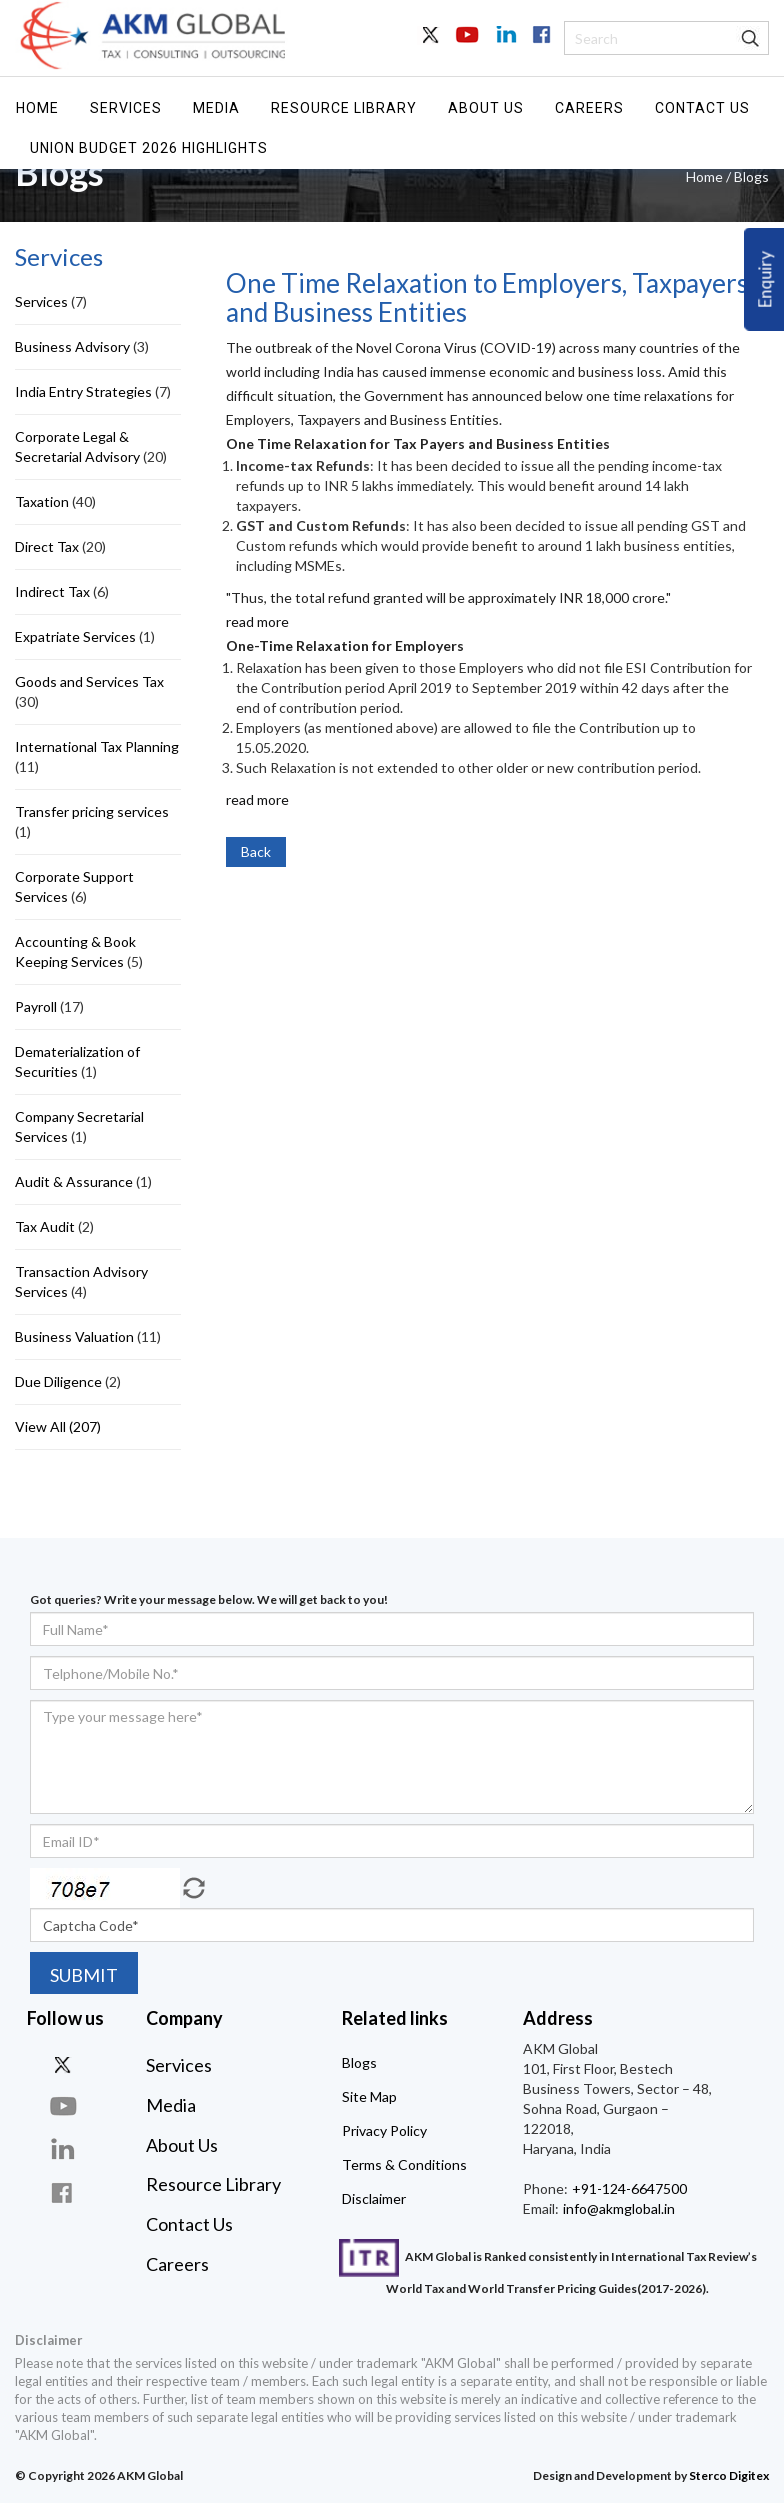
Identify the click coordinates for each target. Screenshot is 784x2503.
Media (216, 108)
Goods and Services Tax (89, 681)
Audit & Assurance (74, 1181)
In (504, 46)
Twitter (432, 46)
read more (257, 621)
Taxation (42, 501)
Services (126, 108)
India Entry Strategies (83, 391)
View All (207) (58, 1426)
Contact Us (702, 108)
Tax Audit (45, 1226)
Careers (589, 108)
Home (37, 108)
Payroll (36, 1006)
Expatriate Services (75, 636)
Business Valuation (74, 1336)
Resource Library (344, 108)
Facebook (540, 46)
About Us (486, 108)
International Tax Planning (97, 746)
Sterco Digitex (729, 2475)
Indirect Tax (52, 591)
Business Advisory (72, 346)
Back (256, 851)
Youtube (468, 46)
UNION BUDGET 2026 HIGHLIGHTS (149, 148)
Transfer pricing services (92, 811)
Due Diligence (58, 1381)
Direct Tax (47, 546)
